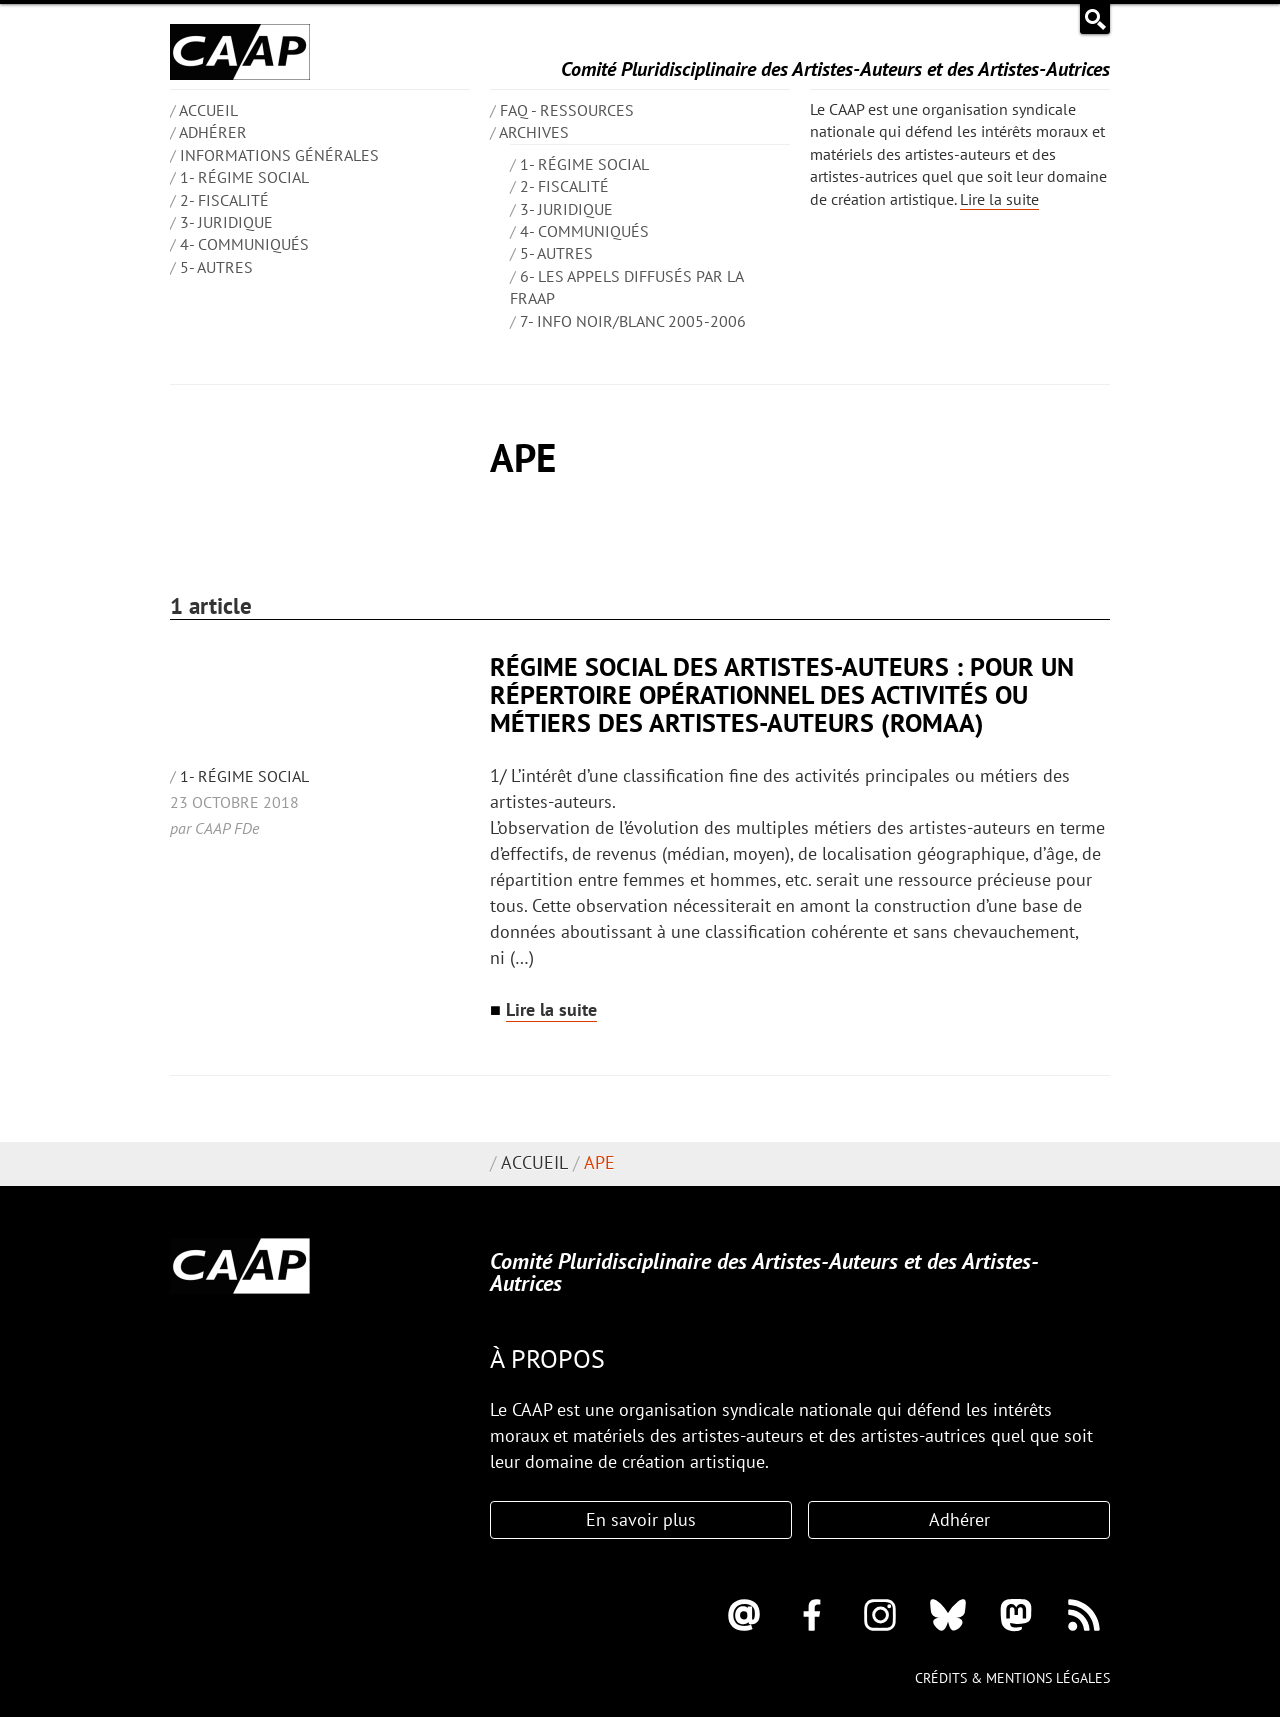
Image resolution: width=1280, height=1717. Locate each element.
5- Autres (216, 267)
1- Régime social (244, 177)
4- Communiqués (244, 244)
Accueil (534, 1162)
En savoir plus (641, 1519)
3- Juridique (226, 222)
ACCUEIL (208, 110)
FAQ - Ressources (567, 110)
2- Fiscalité (224, 200)
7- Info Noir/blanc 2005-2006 (633, 321)
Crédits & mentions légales (1012, 1678)
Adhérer (213, 132)
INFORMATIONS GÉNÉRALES (279, 155)
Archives (534, 132)
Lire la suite (999, 199)
